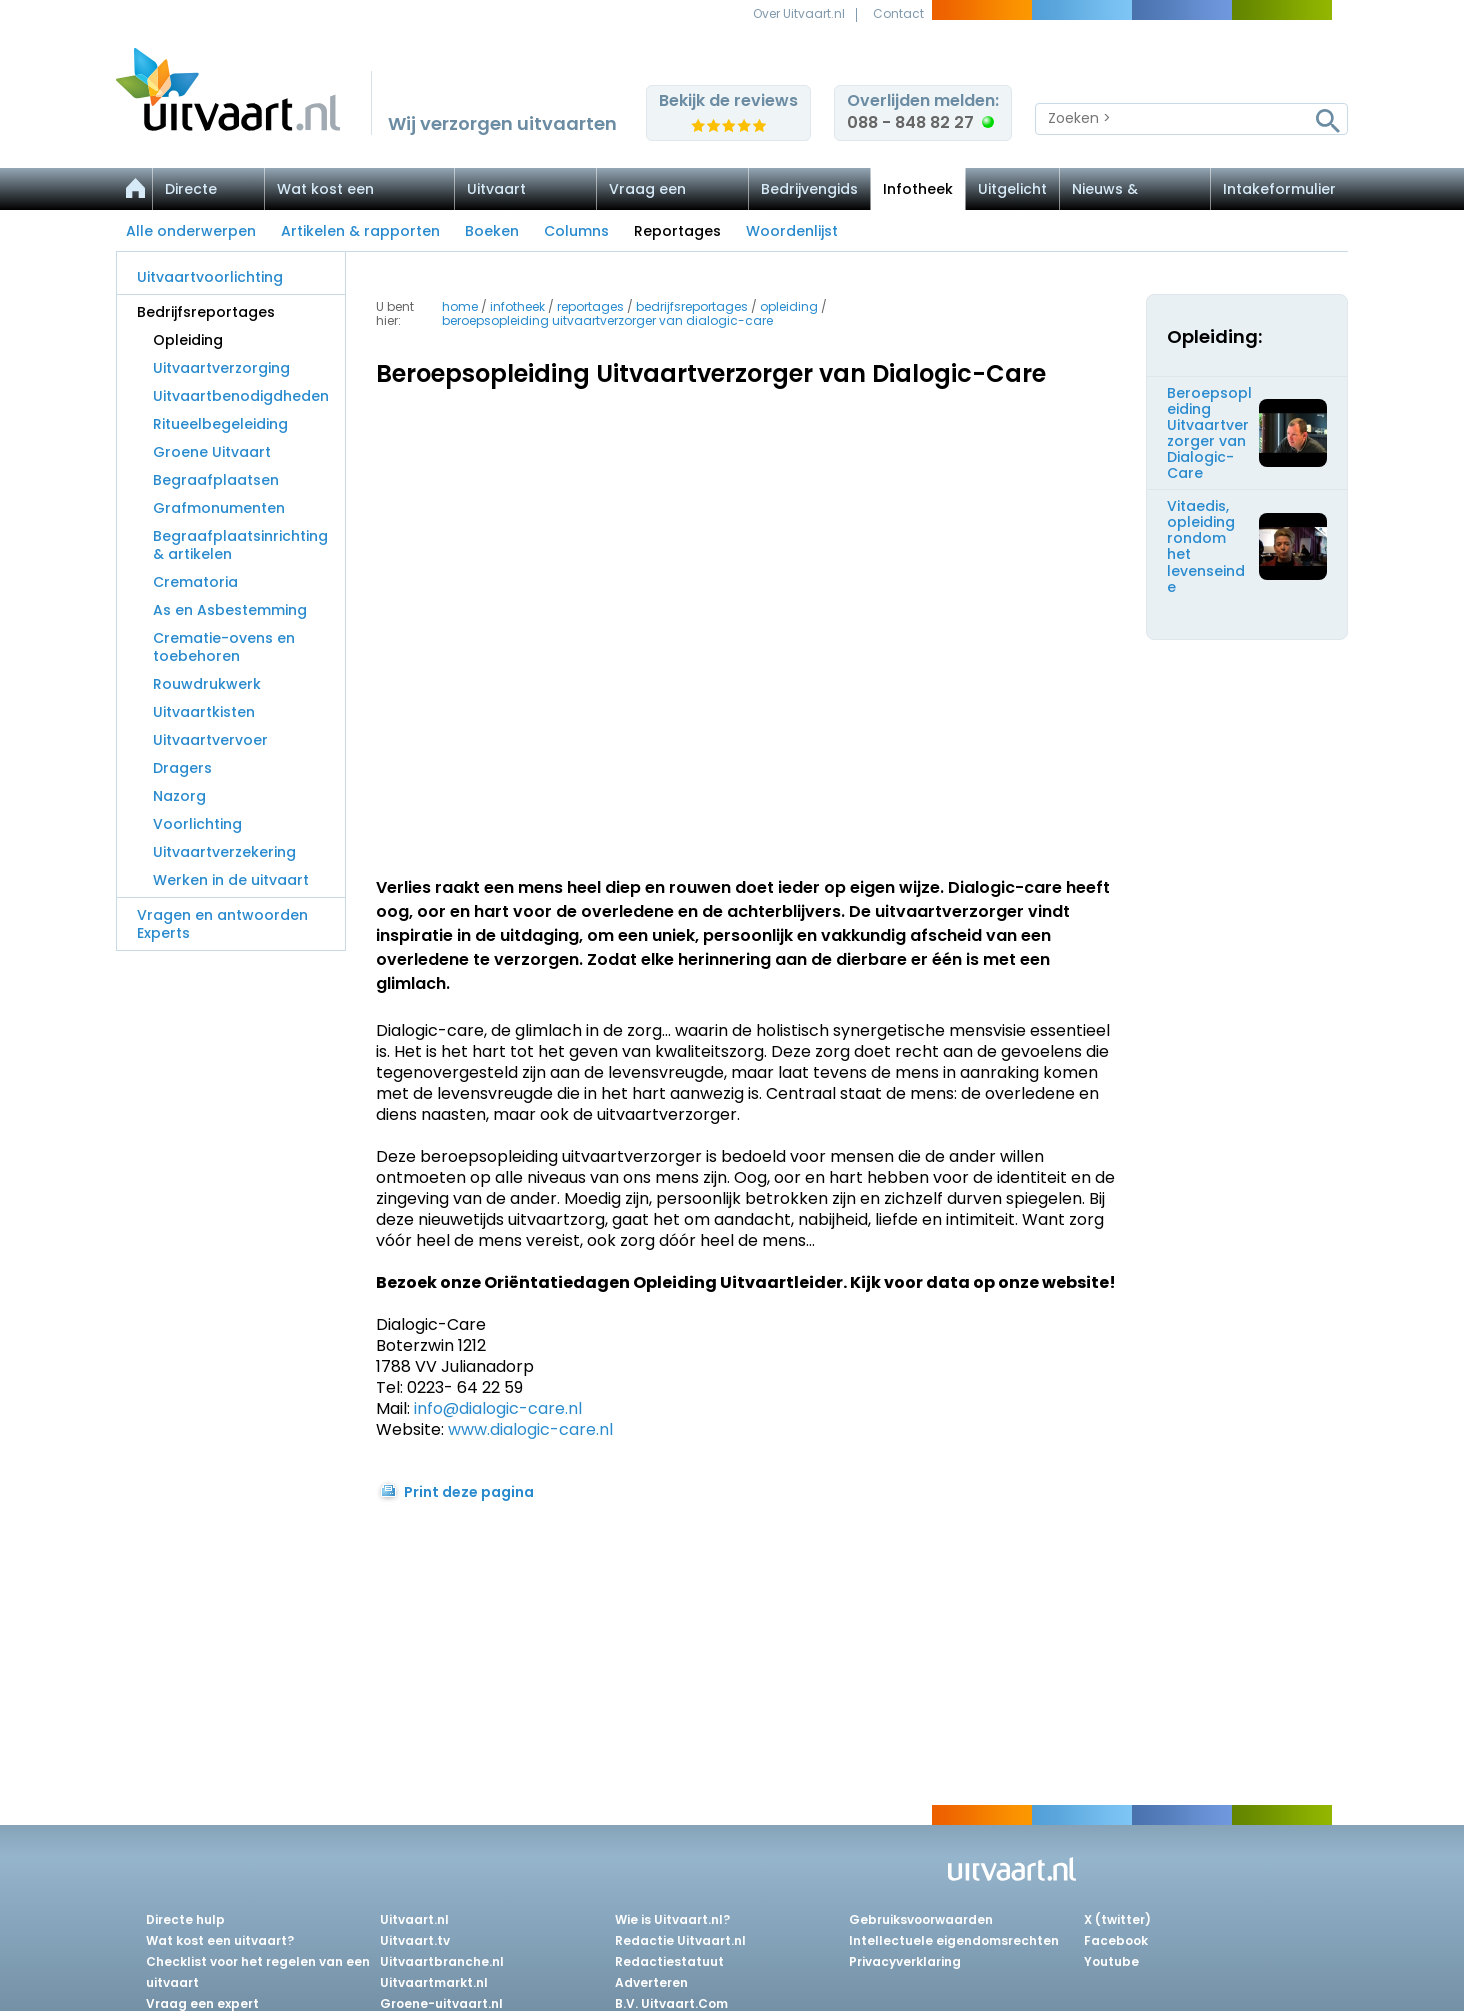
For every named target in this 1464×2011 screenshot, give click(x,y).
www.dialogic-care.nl (530, 1429)
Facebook (1116, 1940)
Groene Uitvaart (212, 452)
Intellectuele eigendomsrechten (954, 1940)
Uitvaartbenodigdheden (241, 396)
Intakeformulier (1279, 189)
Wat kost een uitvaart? (220, 1940)
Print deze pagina (469, 1492)
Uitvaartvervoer (210, 740)
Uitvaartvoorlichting (210, 277)
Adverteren (651, 1982)
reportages (590, 306)
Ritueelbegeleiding (220, 424)
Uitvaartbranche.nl (442, 1961)
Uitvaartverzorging (221, 368)
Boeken (492, 231)
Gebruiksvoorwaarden (921, 1919)
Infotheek (918, 189)
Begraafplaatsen (216, 480)
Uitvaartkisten (204, 712)
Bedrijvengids (809, 189)
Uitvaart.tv (415, 1940)
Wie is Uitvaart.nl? (672, 1919)
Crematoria (195, 582)
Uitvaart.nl (414, 1919)
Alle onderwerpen (191, 231)
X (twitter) (1117, 1919)
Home (460, 306)
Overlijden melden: (923, 111)
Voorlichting (197, 824)
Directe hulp (185, 1919)
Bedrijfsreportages (206, 312)
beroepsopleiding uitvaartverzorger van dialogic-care (607, 320)
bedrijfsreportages (692, 306)
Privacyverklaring (905, 1961)
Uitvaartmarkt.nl (434, 1982)
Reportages (677, 231)
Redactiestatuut (669, 1961)
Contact (898, 13)
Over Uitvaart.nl (799, 13)
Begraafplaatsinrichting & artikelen (240, 545)
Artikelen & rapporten (360, 231)
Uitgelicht (1012, 189)
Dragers (182, 768)
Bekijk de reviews (728, 100)
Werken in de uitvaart (231, 880)
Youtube (1111, 1961)
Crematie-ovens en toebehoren (224, 647)
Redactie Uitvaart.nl (680, 1940)
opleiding (789, 306)
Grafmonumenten (219, 508)
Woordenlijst (792, 231)
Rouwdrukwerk (207, 684)
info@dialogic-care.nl (498, 1408)
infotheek (517, 306)
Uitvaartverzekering (224, 852)
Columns (576, 231)
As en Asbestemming (230, 610)
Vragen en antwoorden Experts (222, 924)
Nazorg (179, 796)
